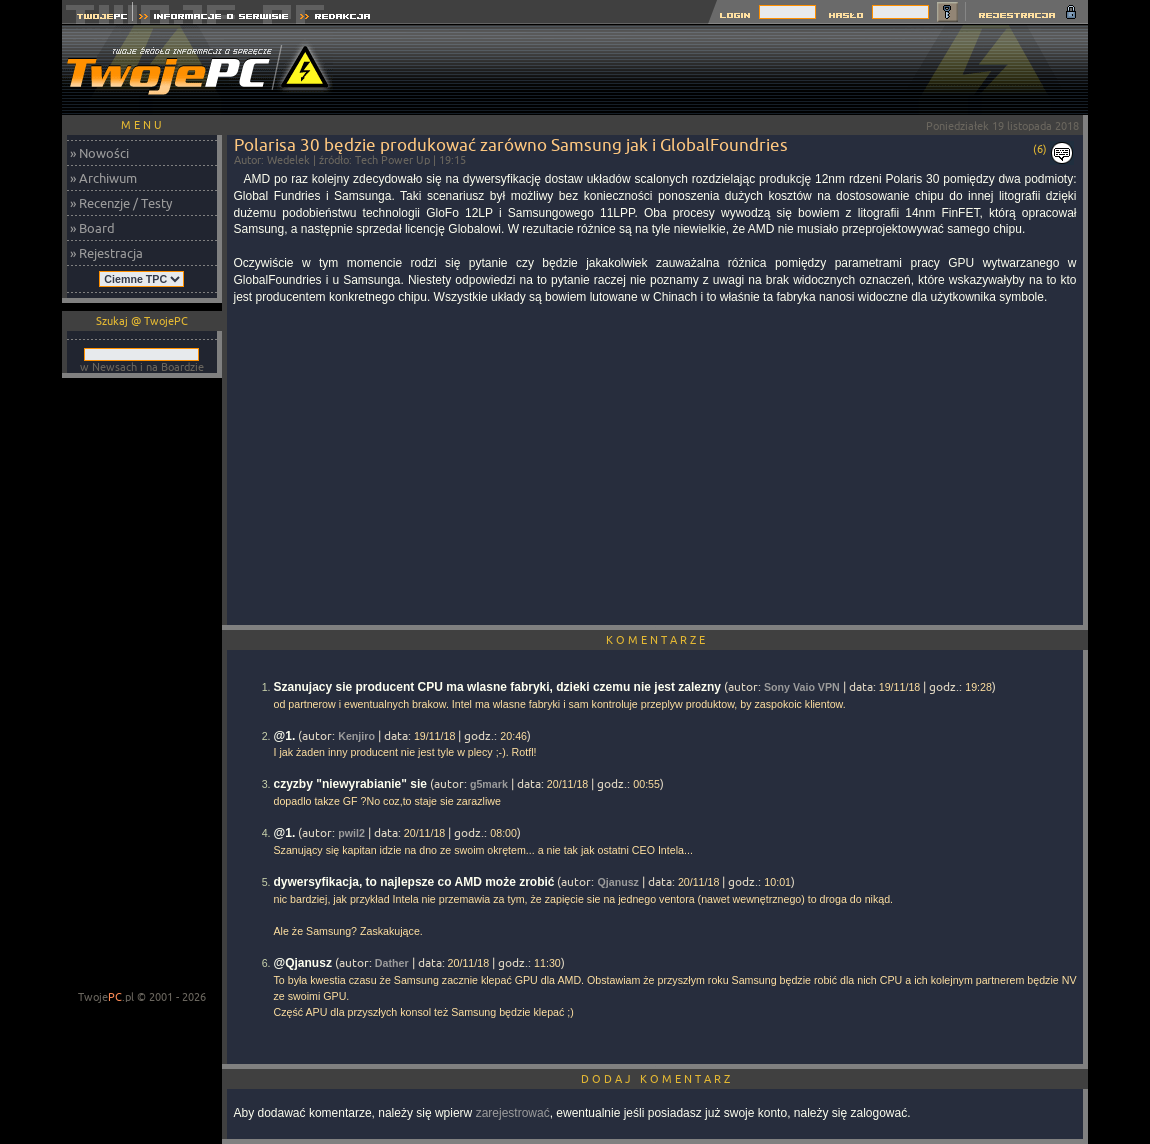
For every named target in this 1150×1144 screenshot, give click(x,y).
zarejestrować (513, 1113)
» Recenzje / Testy (121, 203)
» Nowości (99, 153)
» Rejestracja (106, 253)
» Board (92, 228)
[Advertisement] (724, 70)
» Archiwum (103, 178)
